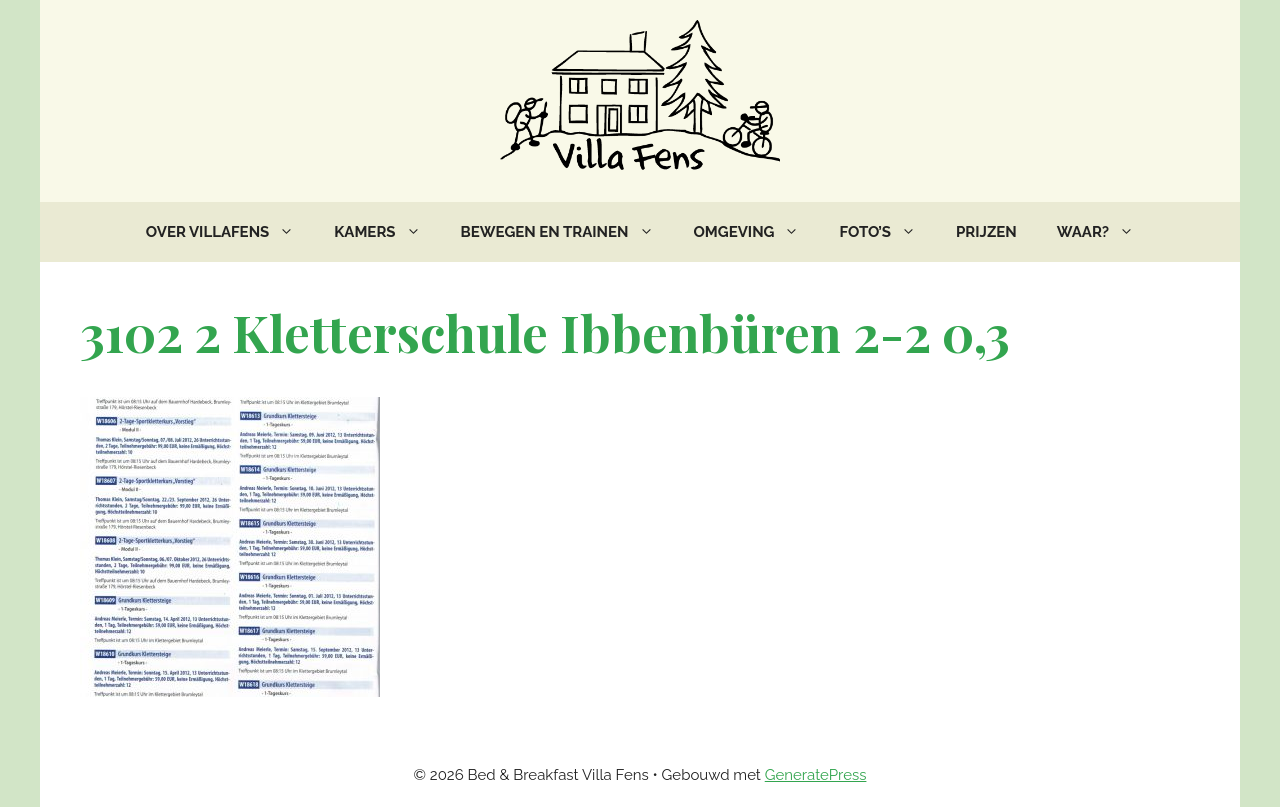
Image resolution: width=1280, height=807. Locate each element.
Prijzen (986, 232)
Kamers (387, 232)
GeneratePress (816, 775)
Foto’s (887, 232)
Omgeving (757, 232)
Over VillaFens (230, 232)
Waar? (1105, 232)
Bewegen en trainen (567, 232)
